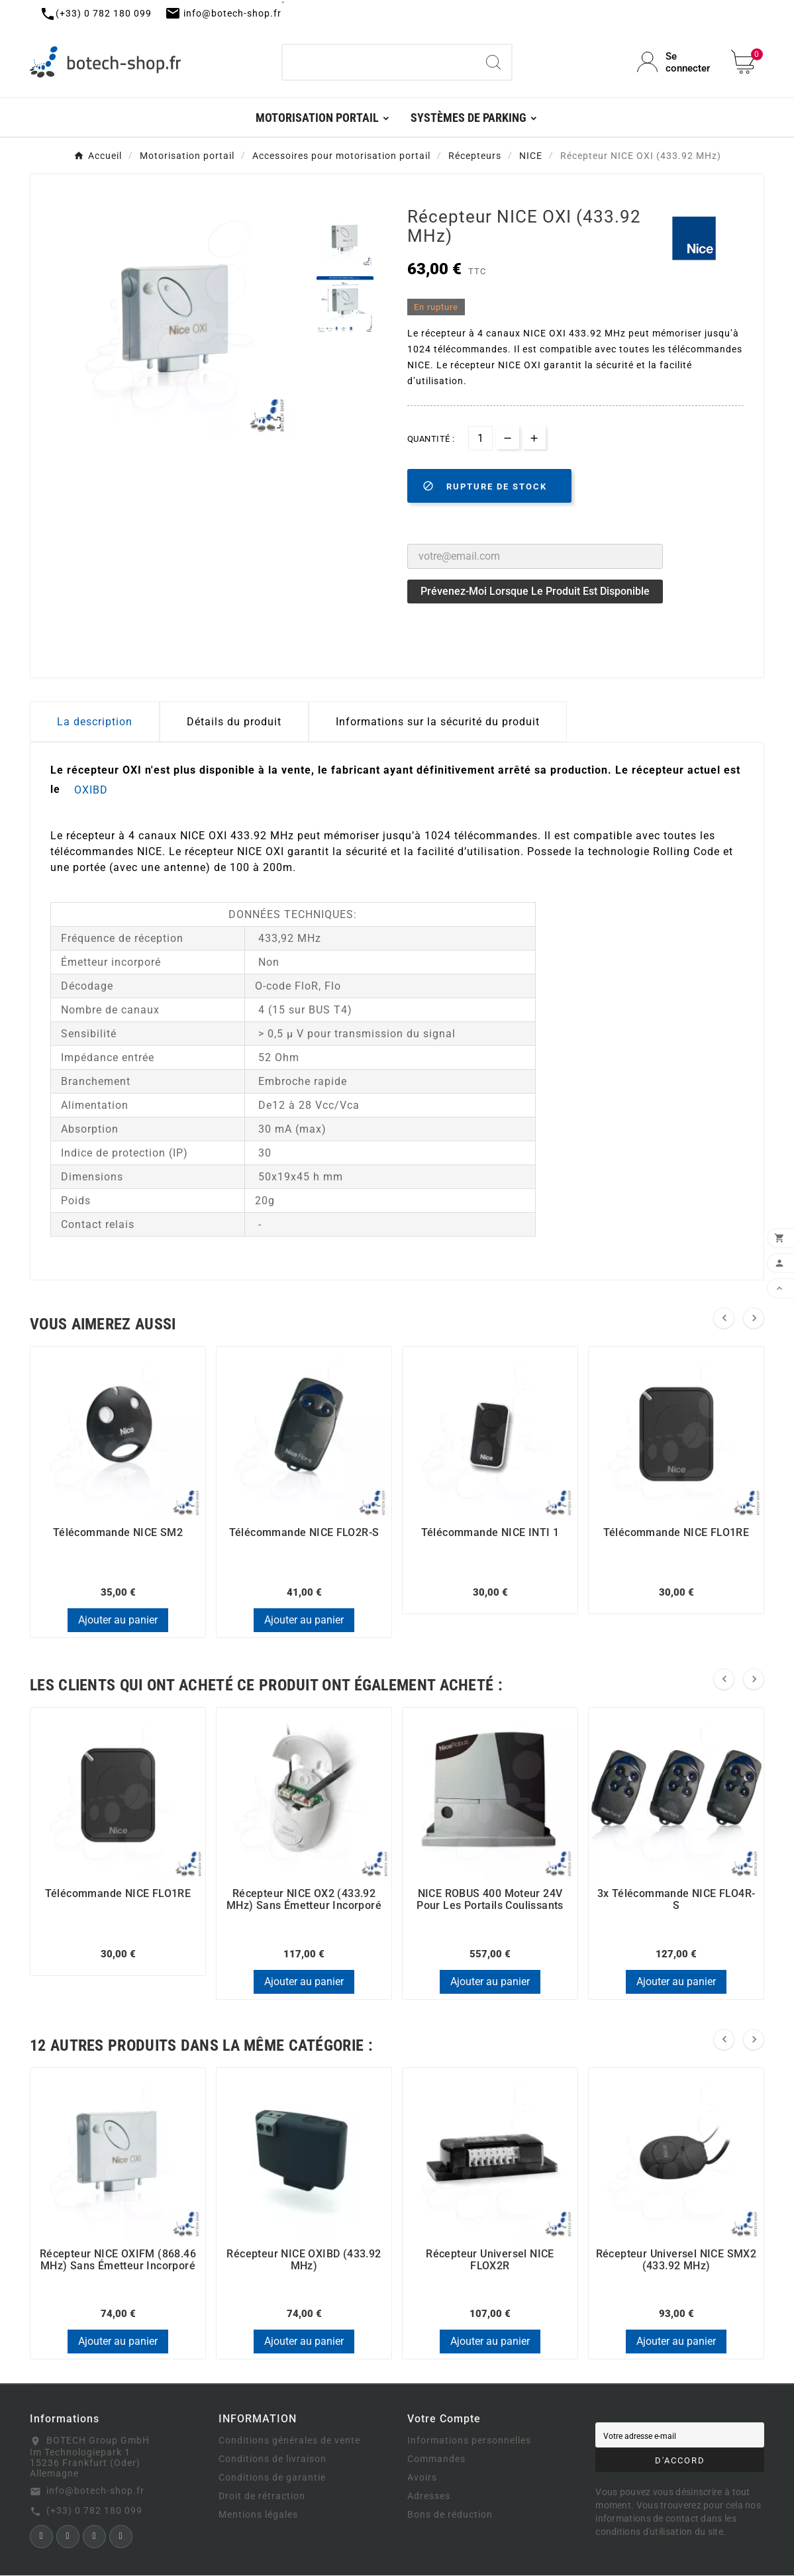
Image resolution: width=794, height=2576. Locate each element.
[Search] (493, 62)
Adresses (428, 2497)
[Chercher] (379, 62)
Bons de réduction (450, 2515)
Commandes (436, 2460)
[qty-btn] (534, 437)
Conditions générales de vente (289, 2441)
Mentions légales (258, 2515)
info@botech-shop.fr (95, 2491)
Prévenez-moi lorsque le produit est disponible (535, 591)
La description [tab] (94, 721)
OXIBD (91, 790)
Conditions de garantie (272, 2478)
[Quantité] (480, 438)
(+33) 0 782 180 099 (94, 2511)
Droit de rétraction (262, 2497)
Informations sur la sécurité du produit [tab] (438, 721)
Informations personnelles (469, 2441)
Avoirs (422, 2478)
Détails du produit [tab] (234, 721)
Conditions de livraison (272, 2460)
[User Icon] (676, 62)
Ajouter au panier (118, 1620)
